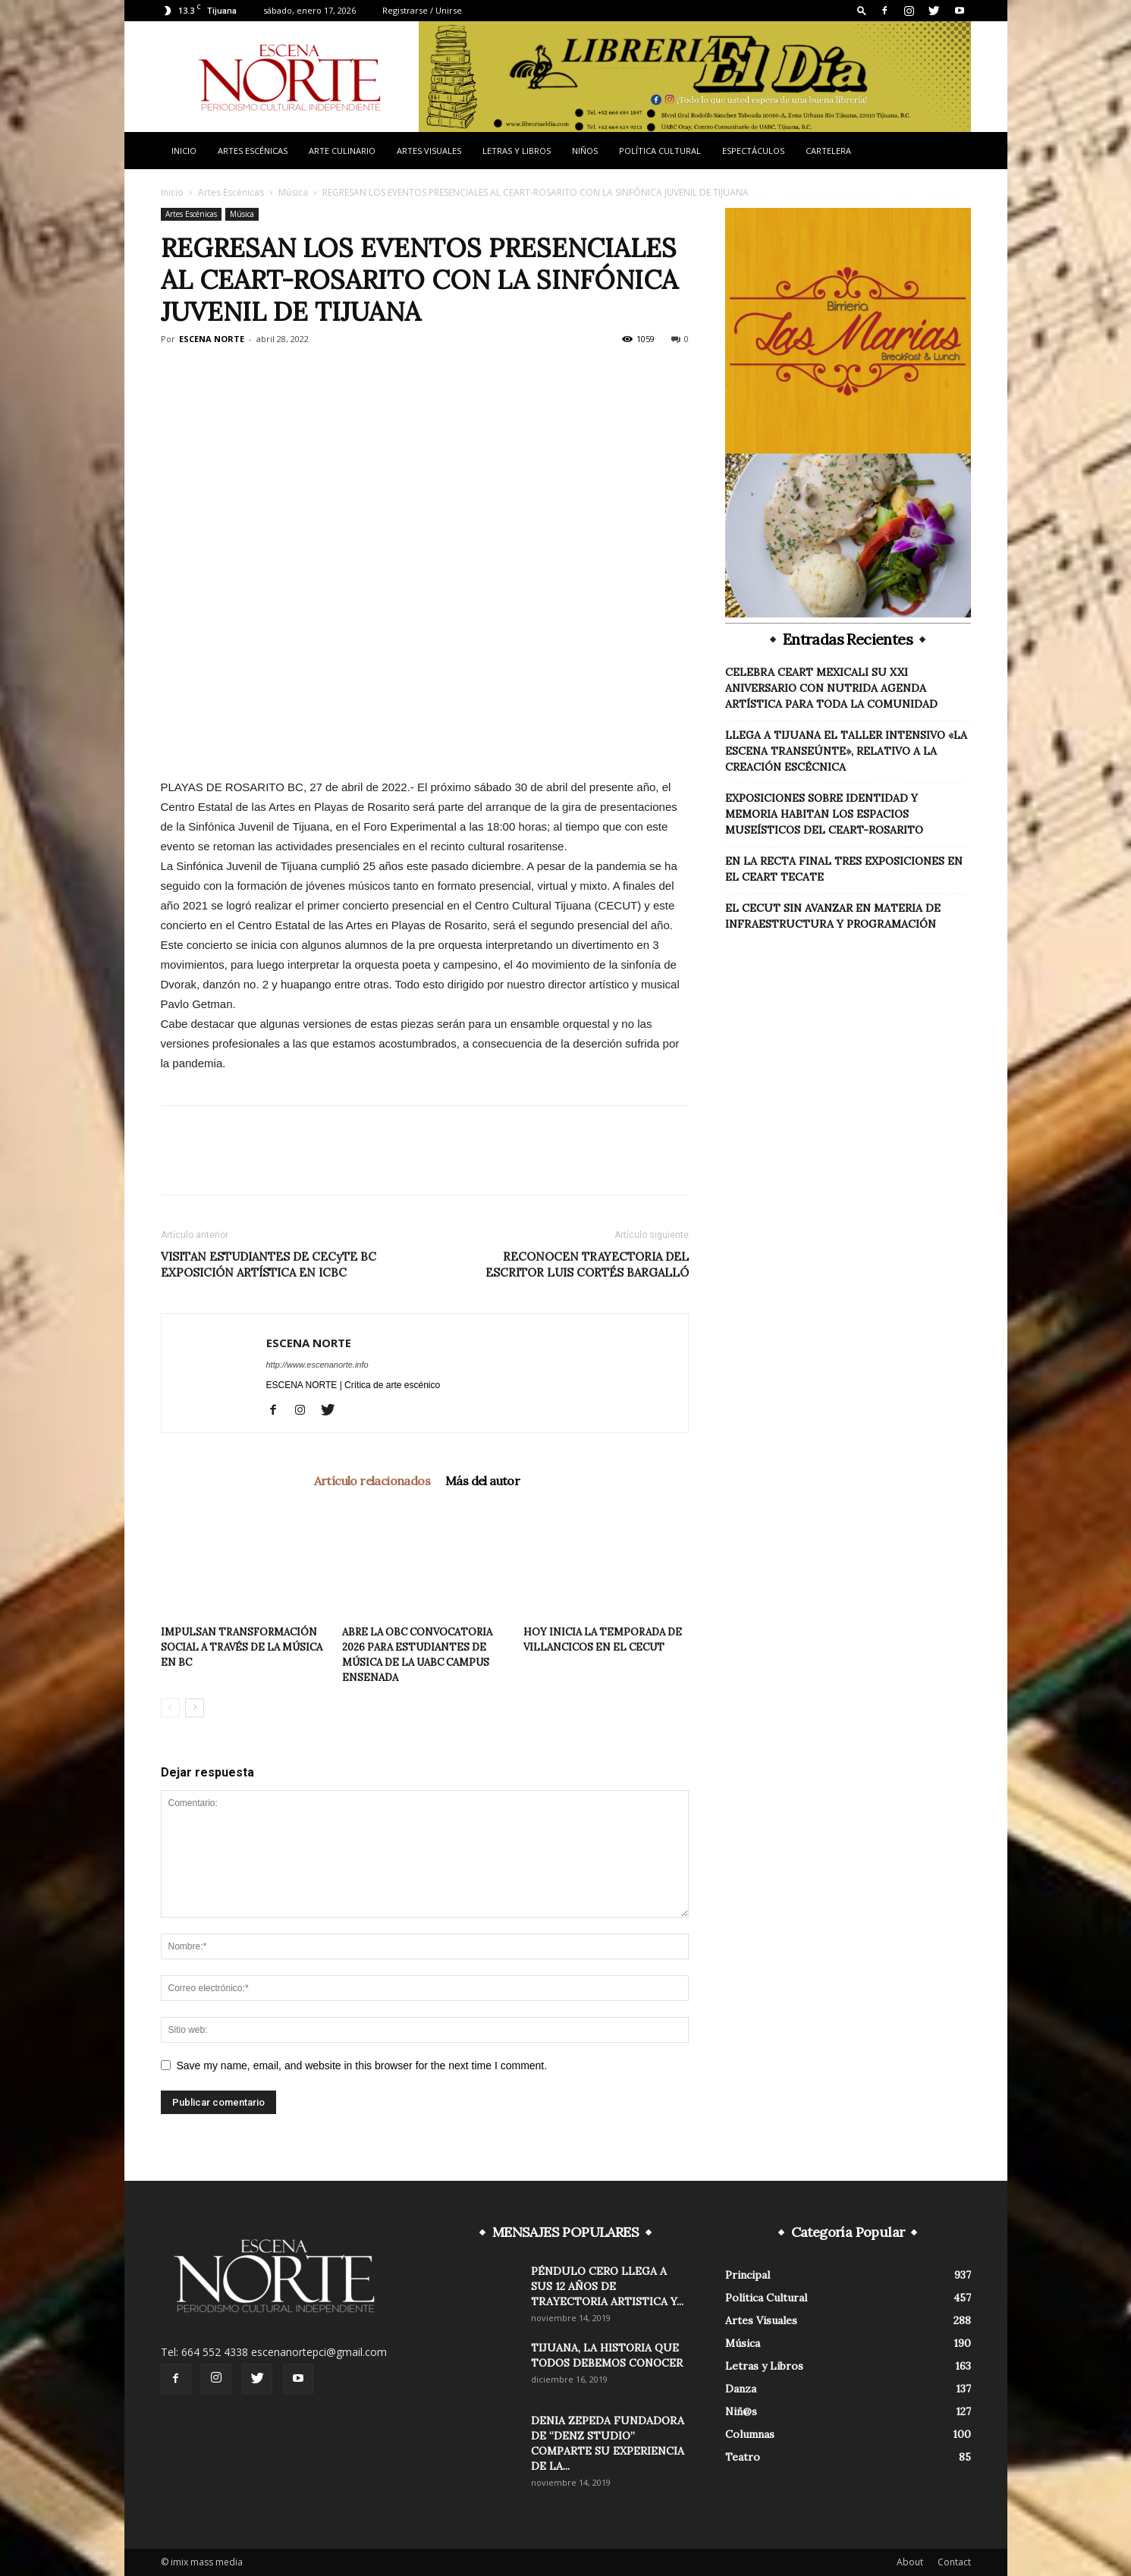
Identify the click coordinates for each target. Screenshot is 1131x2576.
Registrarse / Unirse (422, 10)
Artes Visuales (429, 150)
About (910, 2562)
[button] (861, 10)
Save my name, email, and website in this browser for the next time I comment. (362, 2065)
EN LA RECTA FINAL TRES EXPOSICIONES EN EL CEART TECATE (844, 869)
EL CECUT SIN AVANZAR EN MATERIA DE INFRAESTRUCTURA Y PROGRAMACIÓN (833, 916)
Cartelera (828, 150)
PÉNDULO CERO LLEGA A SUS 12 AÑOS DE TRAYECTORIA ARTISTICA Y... (607, 2286)
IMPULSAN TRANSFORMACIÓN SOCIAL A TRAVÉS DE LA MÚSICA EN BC (241, 1647)
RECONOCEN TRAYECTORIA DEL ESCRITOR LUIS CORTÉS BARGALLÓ (587, 1264)
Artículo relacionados (372, 1480)
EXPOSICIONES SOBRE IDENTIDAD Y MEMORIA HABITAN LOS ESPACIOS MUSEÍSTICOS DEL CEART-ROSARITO (824, 814)
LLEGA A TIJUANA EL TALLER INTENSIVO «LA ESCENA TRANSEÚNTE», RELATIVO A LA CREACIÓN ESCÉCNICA (846, 751)
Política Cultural (660, 150)
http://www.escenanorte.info (317, 1364)
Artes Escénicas (252, 150)
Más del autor (482, 1480)
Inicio (183, 150)
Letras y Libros (516, 150)
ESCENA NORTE (211, 338)
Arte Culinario (342, 150)
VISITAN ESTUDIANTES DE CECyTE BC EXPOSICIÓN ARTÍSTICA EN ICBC (268, 1264)
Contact (954, 2562)
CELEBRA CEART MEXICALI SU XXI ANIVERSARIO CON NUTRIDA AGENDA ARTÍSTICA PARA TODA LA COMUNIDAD (831, 688)
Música (293, 192)
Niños (585, 150)
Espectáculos (753, 150)
